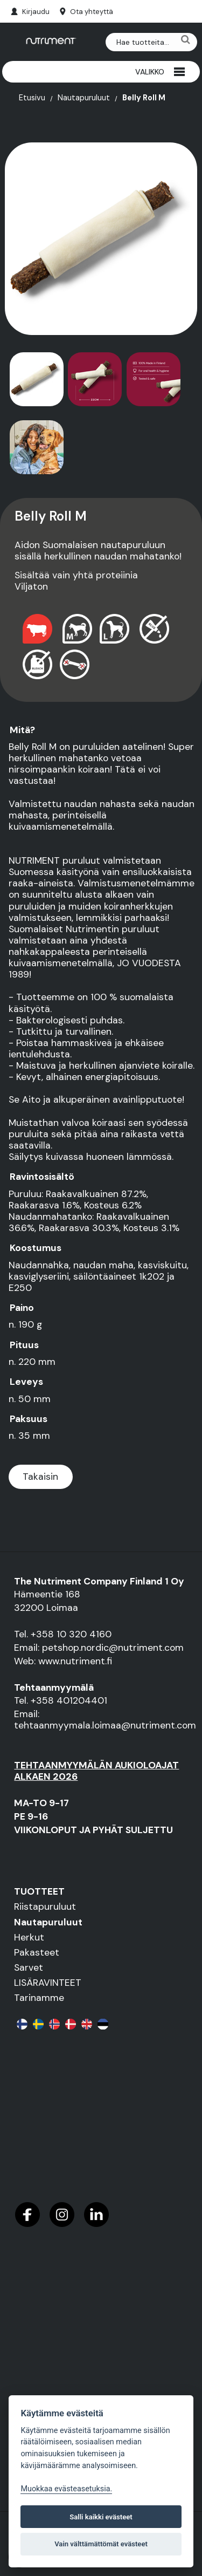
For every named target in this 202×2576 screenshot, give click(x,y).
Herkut (29, 1937)
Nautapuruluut (84, 98)
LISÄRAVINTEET (47, 1983)
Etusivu (32, 98)
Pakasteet (36, 1952)
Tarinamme (39, 1998)
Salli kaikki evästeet (101, 2517)
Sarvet (28, 1967)
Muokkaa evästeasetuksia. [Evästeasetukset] (66, 2488)
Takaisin (40, 1476)
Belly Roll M (143, 98)
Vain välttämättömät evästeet (101, 2544)
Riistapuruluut (45, 1906)
